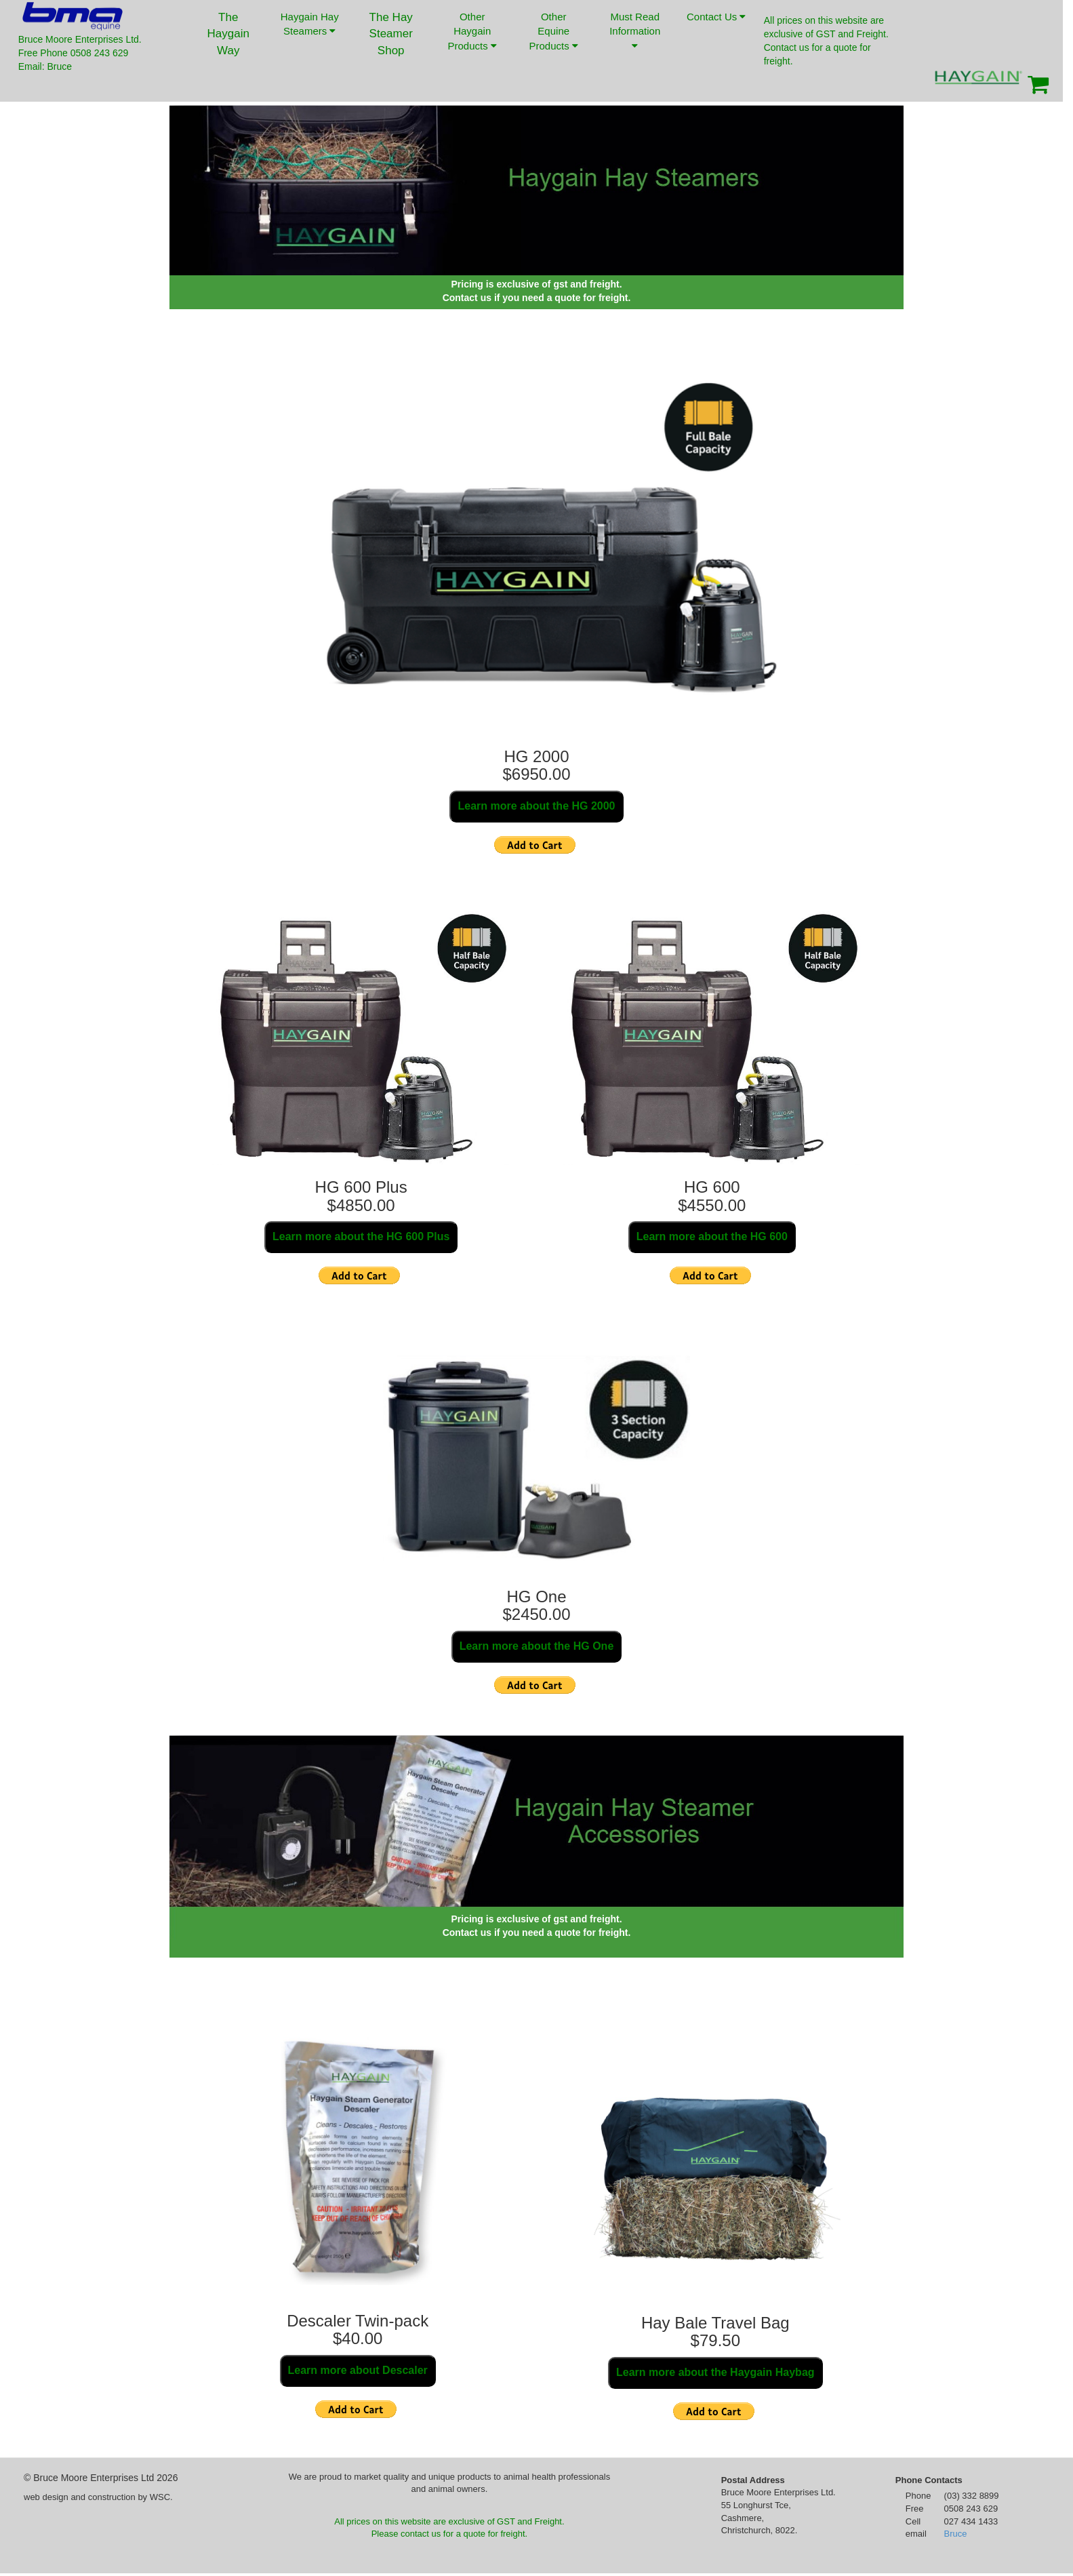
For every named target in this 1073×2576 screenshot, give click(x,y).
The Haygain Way (228, 34)
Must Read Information (634, 31)
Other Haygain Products (472, 31)
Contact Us (716, 27)
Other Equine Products (553, 31)
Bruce (955, 2534)
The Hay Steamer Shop (391, 34)
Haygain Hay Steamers (310, 24)
